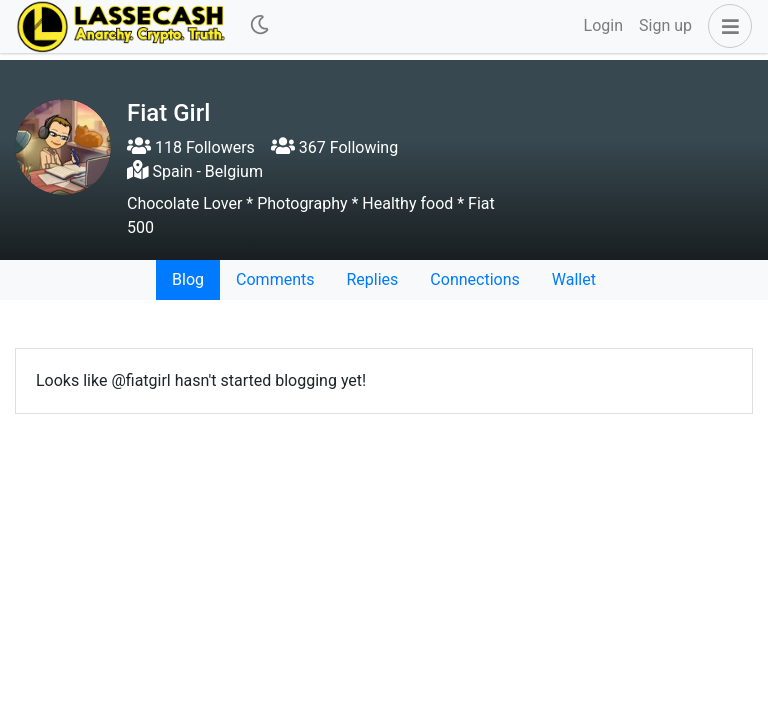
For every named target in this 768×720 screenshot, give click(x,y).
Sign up (665, 25)
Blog (188, 279)
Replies (372, 279)
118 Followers (191, 147)
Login (603, 25)
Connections (474, 279)
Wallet (574, 279)
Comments (275, 279)
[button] (726, 26)
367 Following (334, 147)
